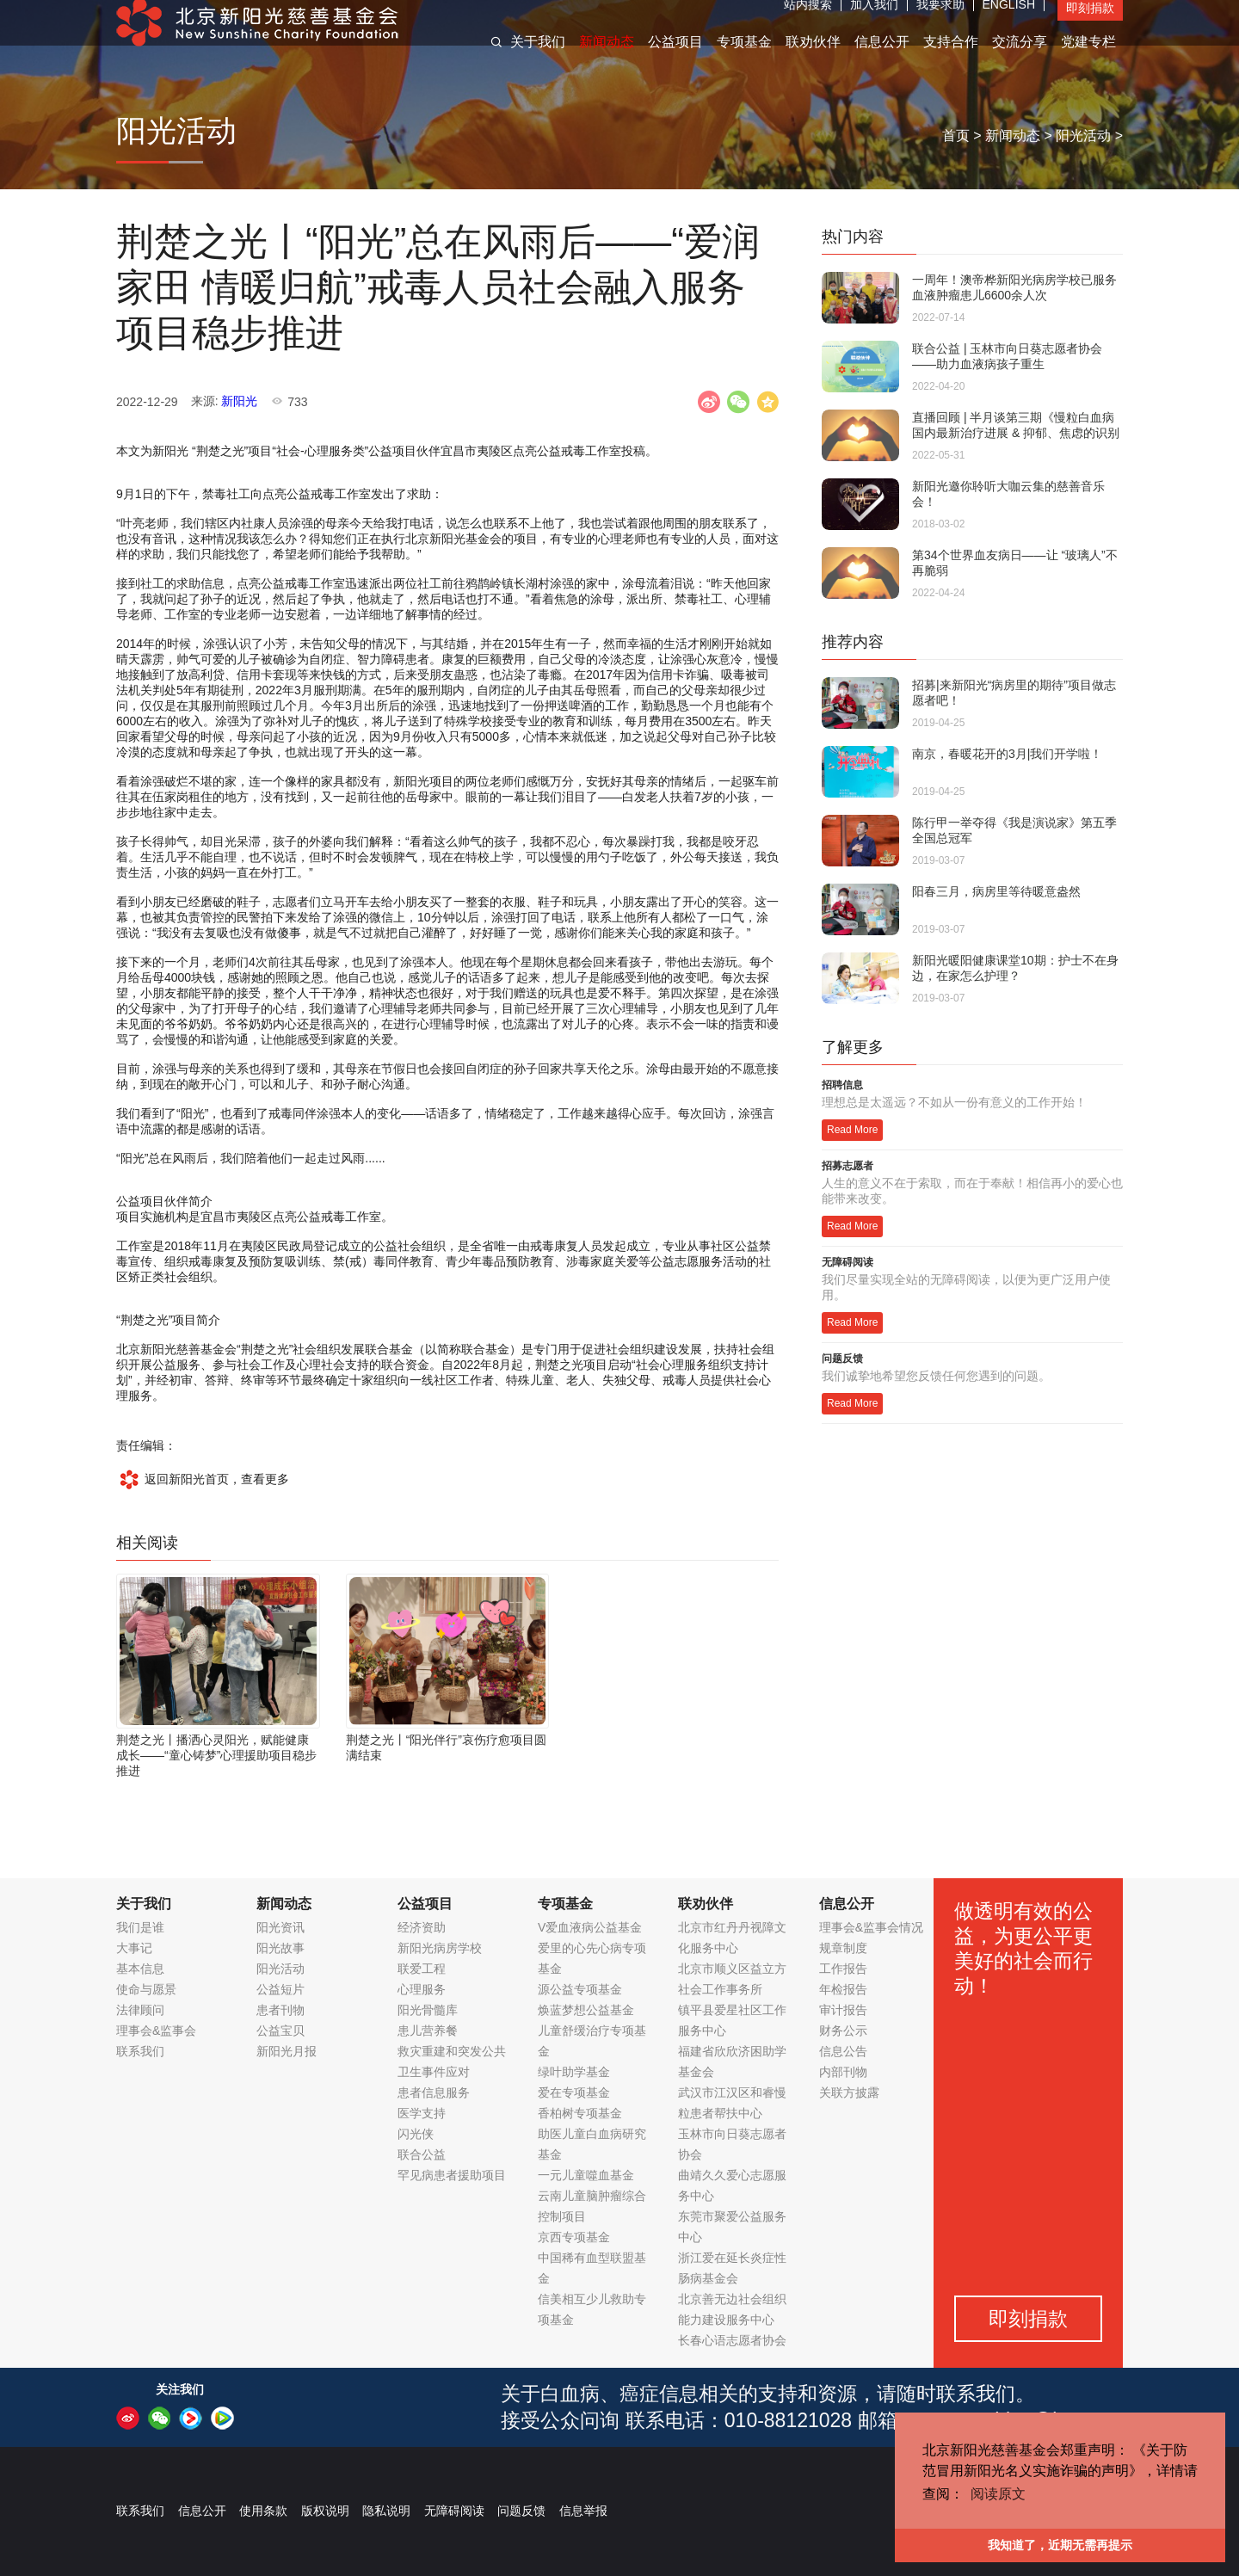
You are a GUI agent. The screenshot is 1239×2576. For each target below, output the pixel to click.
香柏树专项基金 (580, 2113)
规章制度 (843, 1948)
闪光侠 (416, 2134)
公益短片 (280, 1989)
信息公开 (881, 59)
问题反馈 (521, 2510)
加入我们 (874, 21)
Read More (852, 1130)
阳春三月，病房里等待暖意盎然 (996, 891)
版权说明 (325, 2510)
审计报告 (843, 2010)
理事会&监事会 (156, 2030)
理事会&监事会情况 (871, 1927)
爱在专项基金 (574, 2092)
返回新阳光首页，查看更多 (202, 1479)
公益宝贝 (280, 2030)
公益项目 (675, 59)
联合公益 (422, 2154)
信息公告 (843, 2051)
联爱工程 (422, 1968)
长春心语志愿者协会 (732, 2340)
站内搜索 (808, 21)
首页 (956, 135)
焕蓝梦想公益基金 (586, 2010)
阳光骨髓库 (428, 2010)
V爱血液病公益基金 (590, 1927)
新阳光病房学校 (440, 1948)
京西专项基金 (574, 2237)
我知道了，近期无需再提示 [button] (1060, 2545)
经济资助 (422, 1927)
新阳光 (239, 401)
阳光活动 (1083, 135)
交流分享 (1019, 59)
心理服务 (422, 1989)
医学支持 (422, 2113)
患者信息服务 (434, 2092)
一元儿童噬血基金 (586, 2175)
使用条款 (263, 2510)
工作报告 (843, 1968)
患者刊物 (280, 2010)
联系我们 (140, 2051)
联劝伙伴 (813, 59)
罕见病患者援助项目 (452, 2175)
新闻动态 (606, 59)
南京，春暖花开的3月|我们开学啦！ (1007, 754)
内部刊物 (843, 2072)
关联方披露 (849, 2092)
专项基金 (744, 59)
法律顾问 (140, 2010)
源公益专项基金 (580, 1989)
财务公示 (843, 2030)
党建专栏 (1088, 59)
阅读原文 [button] (998, 2494)
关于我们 (537, 59)
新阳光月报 (286, 2051)
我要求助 (940, 21)
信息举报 (583, 2510)
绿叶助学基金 (574, 2072)
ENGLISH (1009, 21)
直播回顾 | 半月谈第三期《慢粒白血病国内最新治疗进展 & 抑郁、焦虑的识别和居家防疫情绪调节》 (1015, 432)
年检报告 (843, 1989)
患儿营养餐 (428, 2030)
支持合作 (950, 59)
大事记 (134, 1948)
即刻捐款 (1090, 25)
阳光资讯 (280, 1927)
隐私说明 (386, 2510)
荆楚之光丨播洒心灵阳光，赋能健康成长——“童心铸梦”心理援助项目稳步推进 (216, 1755)
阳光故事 (280, 1948)
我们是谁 (140, 1927)
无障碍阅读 (454, 2510)
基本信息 (140, 1968)
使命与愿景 (146, 1989)
